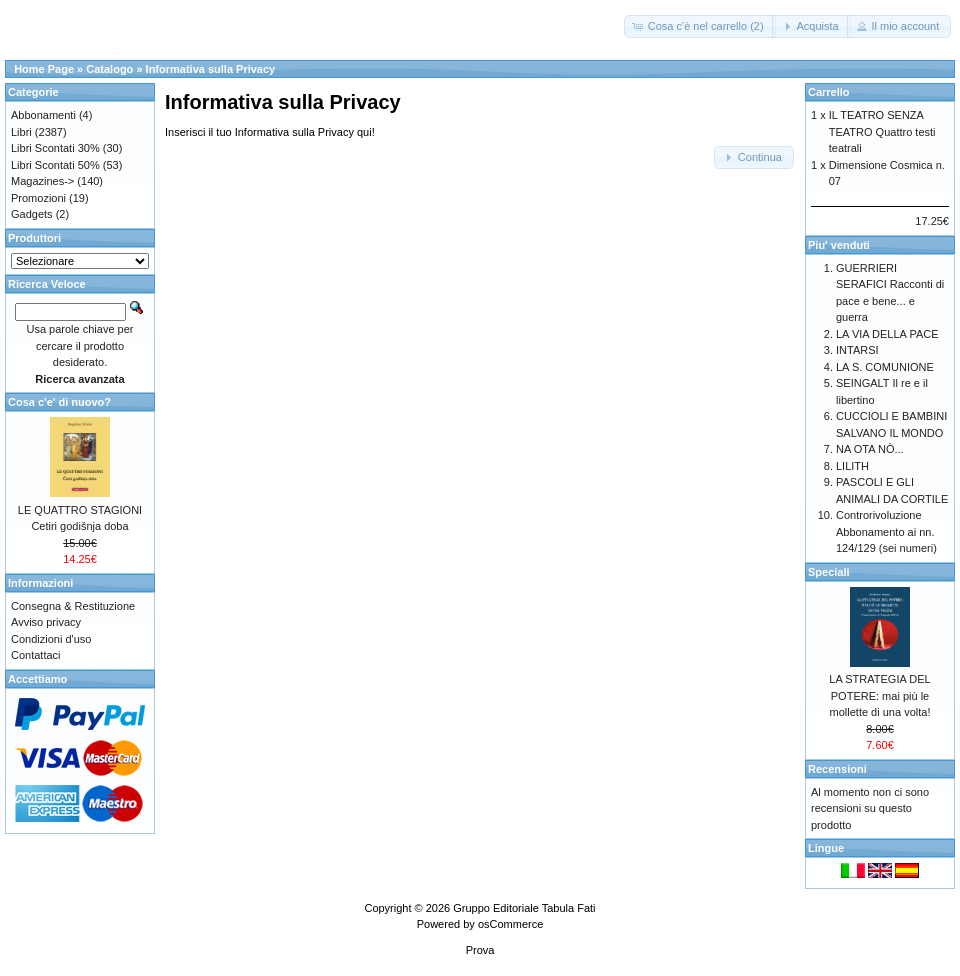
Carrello (829, 92)
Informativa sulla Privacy (211, 69)
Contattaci (36, 655)
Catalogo (109, 69)
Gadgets (32, 214)
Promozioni (38, 198)
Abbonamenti (43, 115)
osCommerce (510, 924)
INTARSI (857, 350)
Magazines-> (42, 181)
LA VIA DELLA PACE (887, 334)
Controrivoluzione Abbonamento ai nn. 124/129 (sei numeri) (886, 531)
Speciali (829, 572)
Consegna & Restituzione (73, 606)
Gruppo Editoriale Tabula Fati (524, 908)
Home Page (44, 69)
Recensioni (837, 769)
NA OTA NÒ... (870, 449)
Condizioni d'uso (51, 639)
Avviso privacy (46, 622)
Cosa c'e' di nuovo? (59, 402)
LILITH (852, 466)
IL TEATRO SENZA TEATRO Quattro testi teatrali (882, 131)
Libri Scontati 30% (55, 148)
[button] (700, 26)
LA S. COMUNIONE (885, 367)
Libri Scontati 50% (55, 165)
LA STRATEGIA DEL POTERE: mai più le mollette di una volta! (879, 695)
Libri (21, 132)
